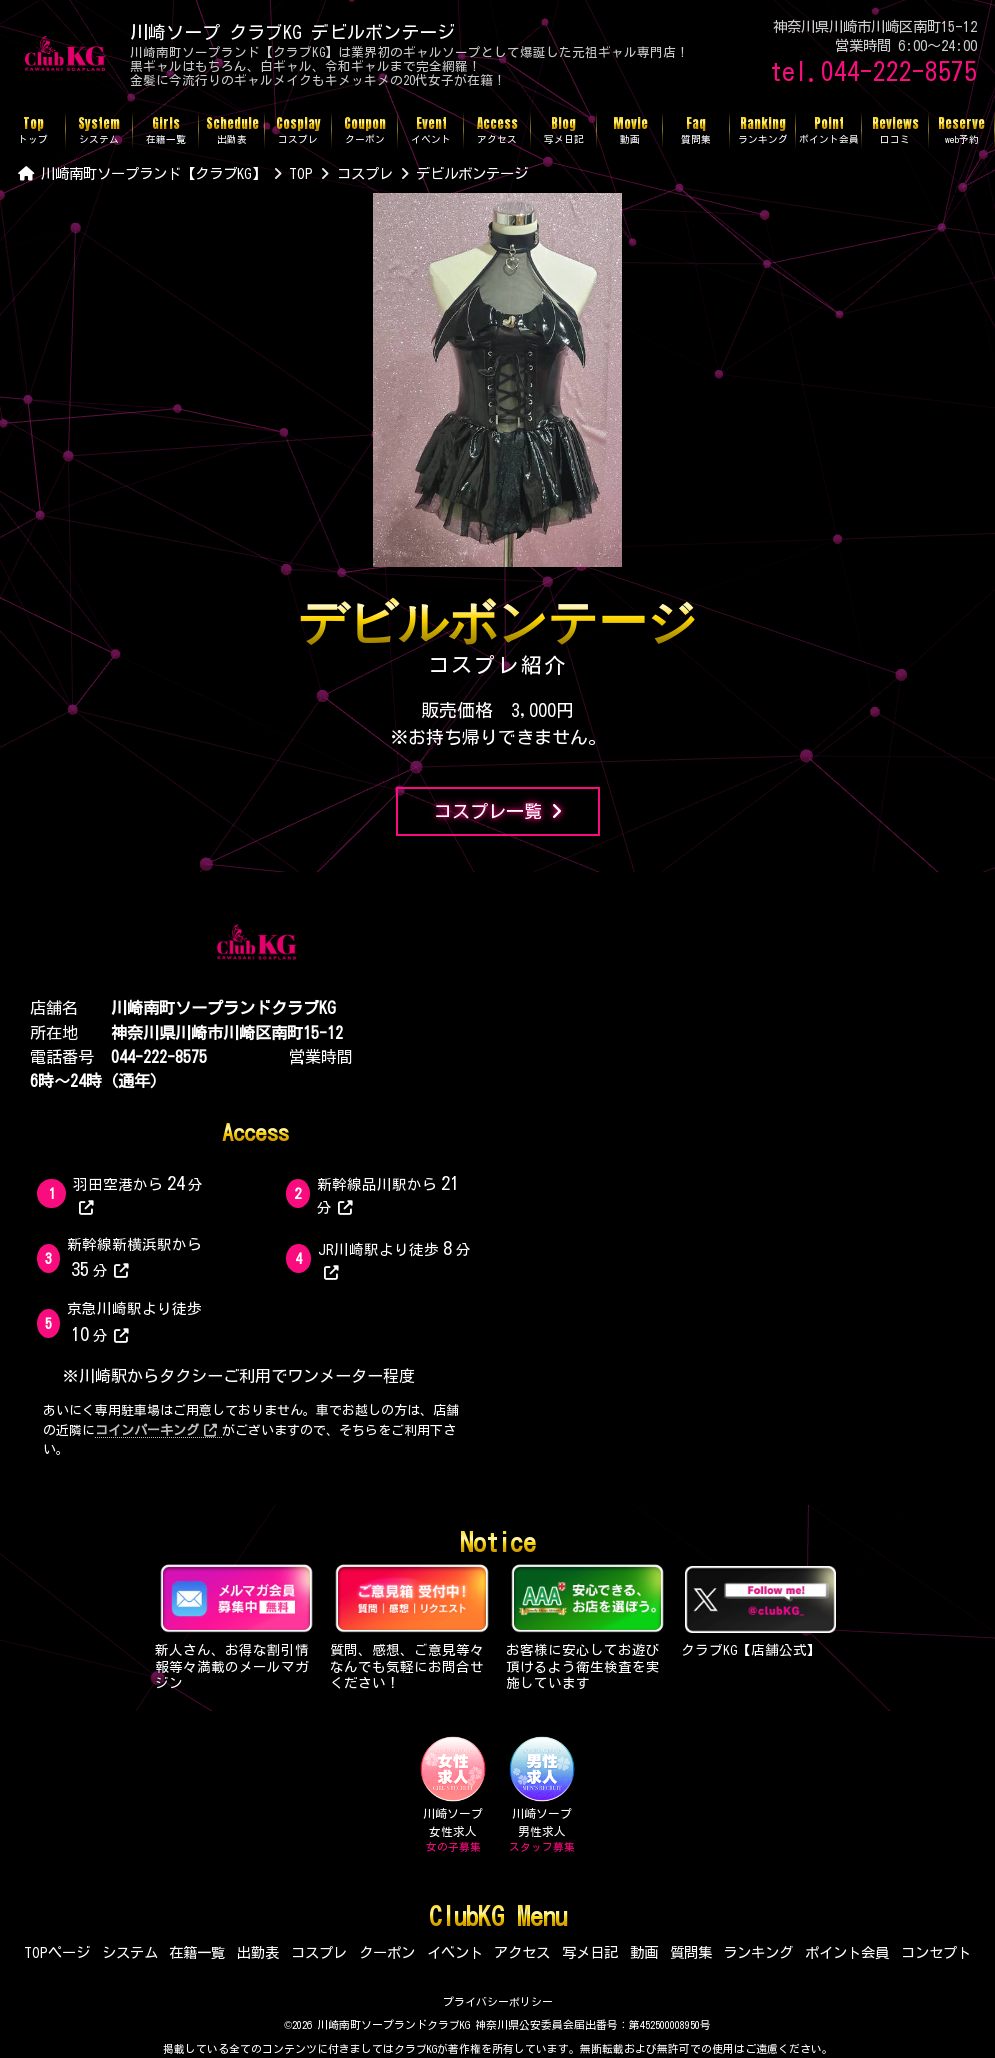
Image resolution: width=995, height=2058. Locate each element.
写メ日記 (590, 1952)
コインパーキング (156, 1430)
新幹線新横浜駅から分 (134, 1258)
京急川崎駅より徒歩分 (134, 1322)
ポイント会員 (847, 1952)
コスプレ (319, 1952)
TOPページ (57, 1952)
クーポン (387, 1952)
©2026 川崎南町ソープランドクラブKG (377, 2024)
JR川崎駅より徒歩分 (394, 1259)
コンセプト (936, 1952)
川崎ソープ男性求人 (541, 1795)
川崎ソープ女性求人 (453, 1795)
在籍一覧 (197, 1952)
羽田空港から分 (138, 1194)
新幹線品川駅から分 (390, 1194)
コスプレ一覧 (498, 811)
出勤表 (258, 1952)
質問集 (691, 1952)
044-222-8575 (159, 1057)
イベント (455, 1952)
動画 (644, 1952)
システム (130, 1952)
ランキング (758, 1952)
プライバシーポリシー (498, 2001)
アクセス (522, 1952)
